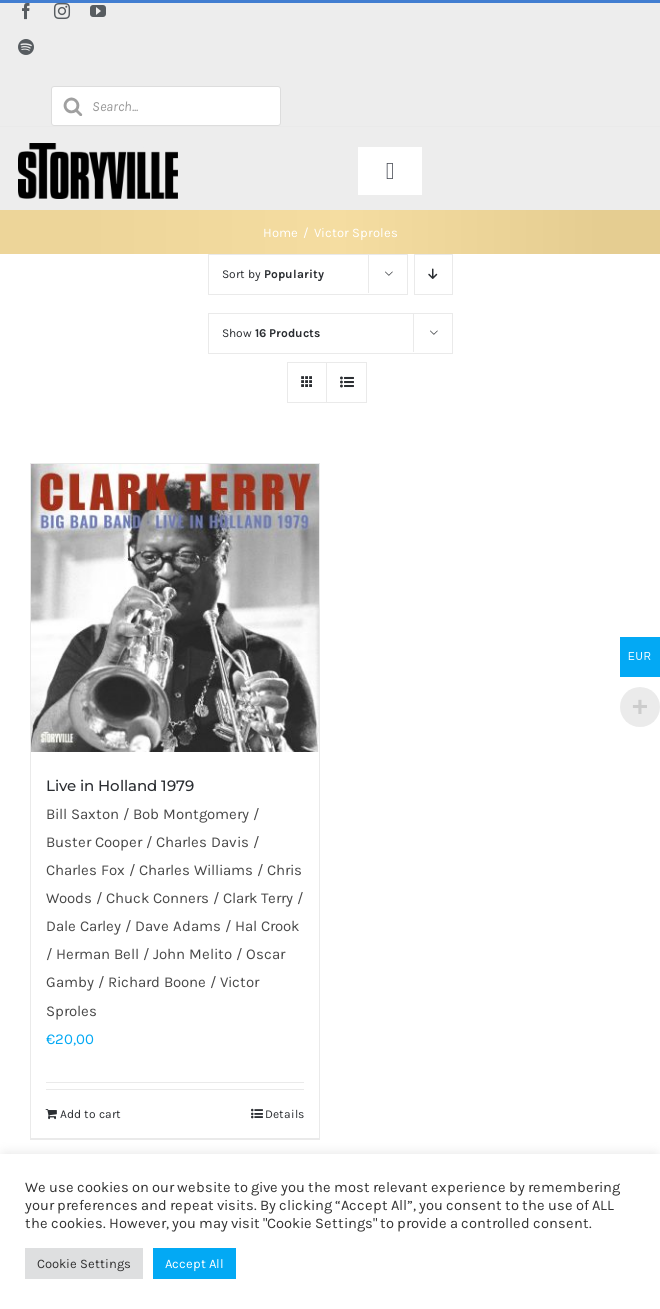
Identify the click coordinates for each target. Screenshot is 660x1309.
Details (284, 1114)
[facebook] (26, 11)
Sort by (273, 274)
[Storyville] (98, 150)
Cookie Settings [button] (84, 1263)
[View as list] (346, 382)
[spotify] (26, 47)
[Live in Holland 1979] (175, 608)
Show (271, 333)
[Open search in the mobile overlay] (166, 106)
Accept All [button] (194, 1263)
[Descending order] (433, 274)
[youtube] (98, 11)
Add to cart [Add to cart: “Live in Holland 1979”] (90, 1114)
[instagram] (62, 11)
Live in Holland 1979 (120, 785)
